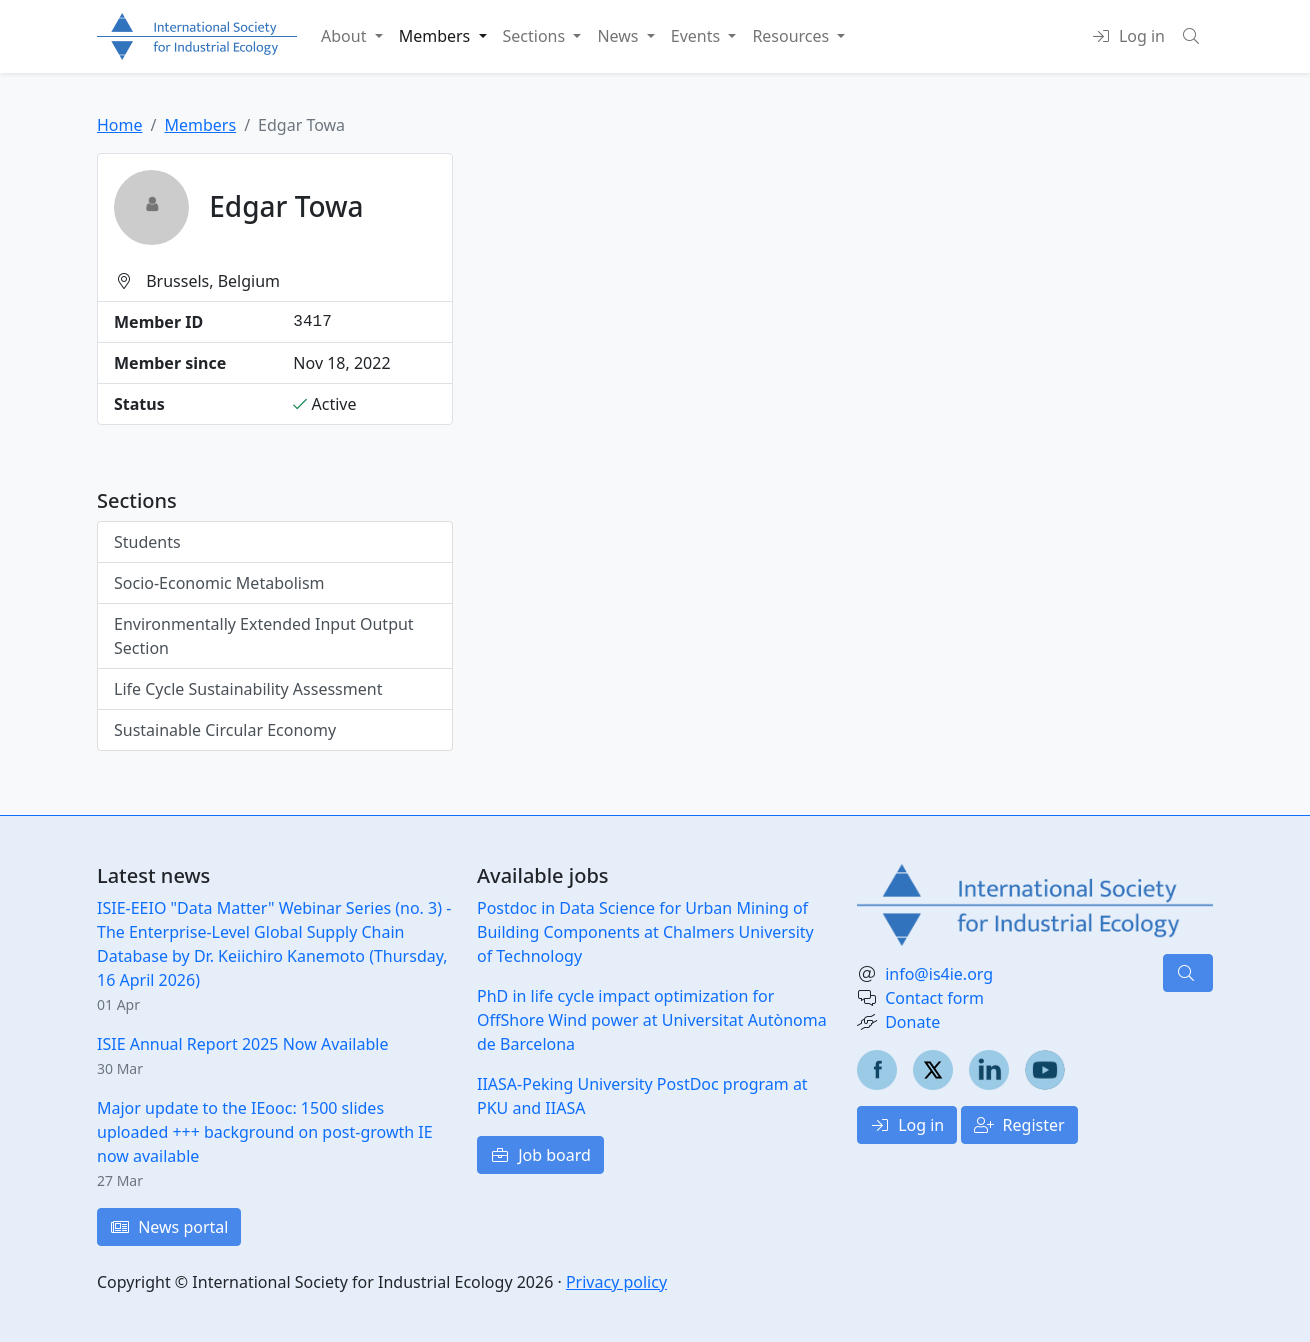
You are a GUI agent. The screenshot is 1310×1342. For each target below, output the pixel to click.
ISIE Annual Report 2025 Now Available (242, 1044)
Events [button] (698, 36)
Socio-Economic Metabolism (219, 583)
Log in (907, 1125)
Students (147, 542)
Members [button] (437, 36)
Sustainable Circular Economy (225, 730)
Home (120, 125)
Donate (912, 1022)
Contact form (934, 998)
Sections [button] (536, 36)
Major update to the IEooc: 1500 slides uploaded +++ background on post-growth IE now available (265, 1132)
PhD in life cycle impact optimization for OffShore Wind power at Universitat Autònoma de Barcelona (652, 1020)
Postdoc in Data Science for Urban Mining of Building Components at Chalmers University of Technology (645, 932)
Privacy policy (616, 1282)
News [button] (619, 36)
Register (1019, 1125)
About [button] (346, 36)
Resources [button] (792, 36)
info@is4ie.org (939, 974)
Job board (540, 1155)
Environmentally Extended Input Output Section (264, 636)
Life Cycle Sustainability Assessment (248, 689)
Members (200, 125)
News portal (169, 1227)
